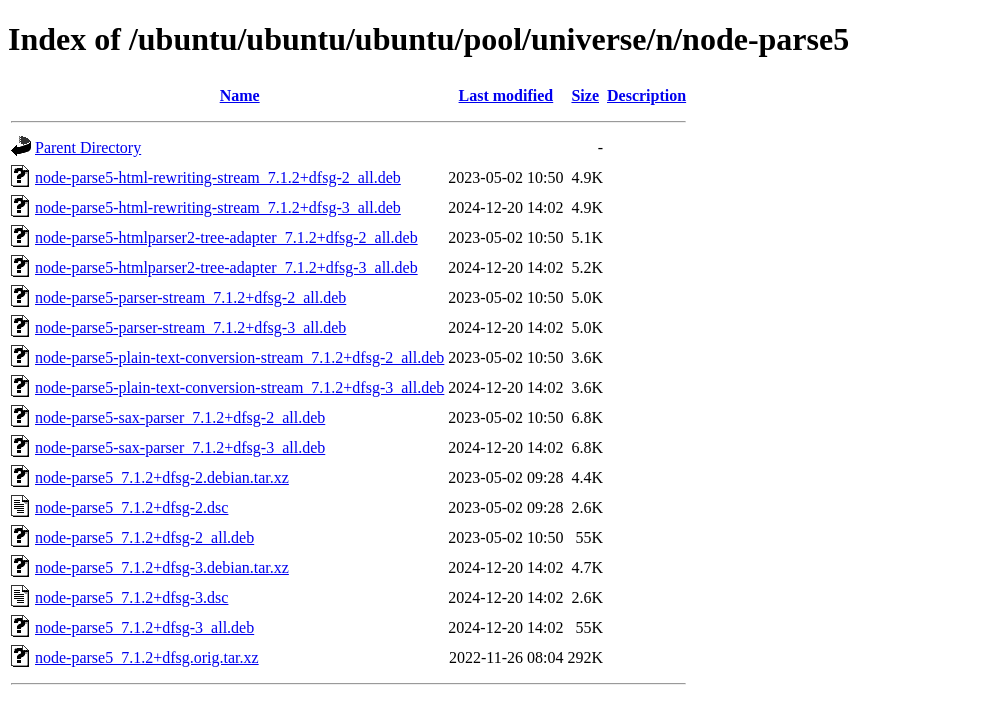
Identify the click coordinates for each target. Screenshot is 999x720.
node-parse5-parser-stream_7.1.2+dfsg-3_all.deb (190, 327)
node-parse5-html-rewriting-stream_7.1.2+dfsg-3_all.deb (218, 207)
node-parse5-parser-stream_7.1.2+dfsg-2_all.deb (190, 297)
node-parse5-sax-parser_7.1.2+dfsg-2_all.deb (180, 417)
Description (646, 95)
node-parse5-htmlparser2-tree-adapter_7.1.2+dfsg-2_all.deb (226, 237)
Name (240, 95)
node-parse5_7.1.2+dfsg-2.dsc (131, 507)
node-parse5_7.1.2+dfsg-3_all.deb (144, 627)
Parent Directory (88, 147)
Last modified (506, 95)
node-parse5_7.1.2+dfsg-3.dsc (131, 597)
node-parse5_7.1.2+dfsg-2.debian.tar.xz (162, 477)
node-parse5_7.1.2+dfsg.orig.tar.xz (147, 657)
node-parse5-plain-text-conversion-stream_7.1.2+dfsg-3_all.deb (239, 387)
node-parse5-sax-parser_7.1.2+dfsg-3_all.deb (180, 447)
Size (585, 95)
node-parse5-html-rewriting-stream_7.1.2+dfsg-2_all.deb (218, 177)
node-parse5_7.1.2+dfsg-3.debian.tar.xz (162, 567)
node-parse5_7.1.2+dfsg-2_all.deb (144, 537)
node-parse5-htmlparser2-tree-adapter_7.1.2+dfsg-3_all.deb (226, 267)
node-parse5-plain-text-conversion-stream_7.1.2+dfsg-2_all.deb (239, 357)
